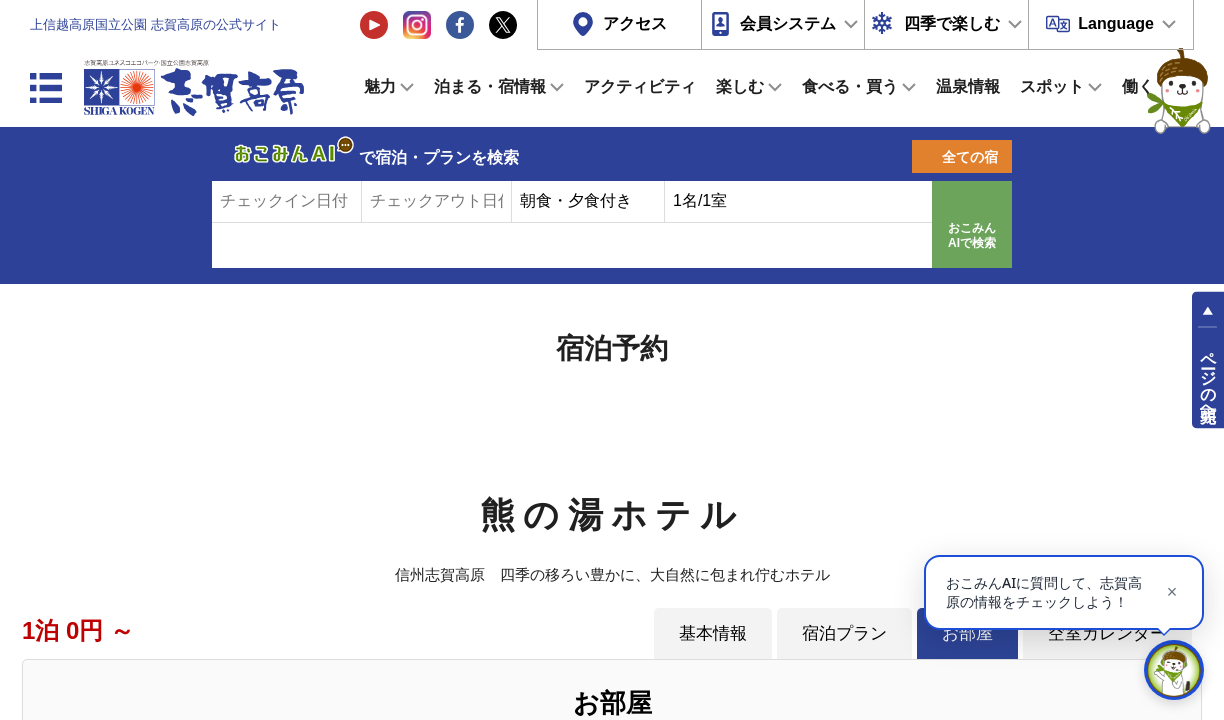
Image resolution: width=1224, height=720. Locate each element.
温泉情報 (968, 86)
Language (1116, 23)
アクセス (635, 23)
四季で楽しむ (952, 23)
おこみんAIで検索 (972, 236)
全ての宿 (970, 157)
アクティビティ (640, 86)
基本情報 (713, 633)
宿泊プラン (844, 633)
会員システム (788, 23)
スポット (1052, 86)
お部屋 (967, 633)
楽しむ (740, 86)
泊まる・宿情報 (490, 86)
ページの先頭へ (1208, 378)
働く (1138, 86)
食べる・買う (850, 86)
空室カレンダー (1107, 633)
